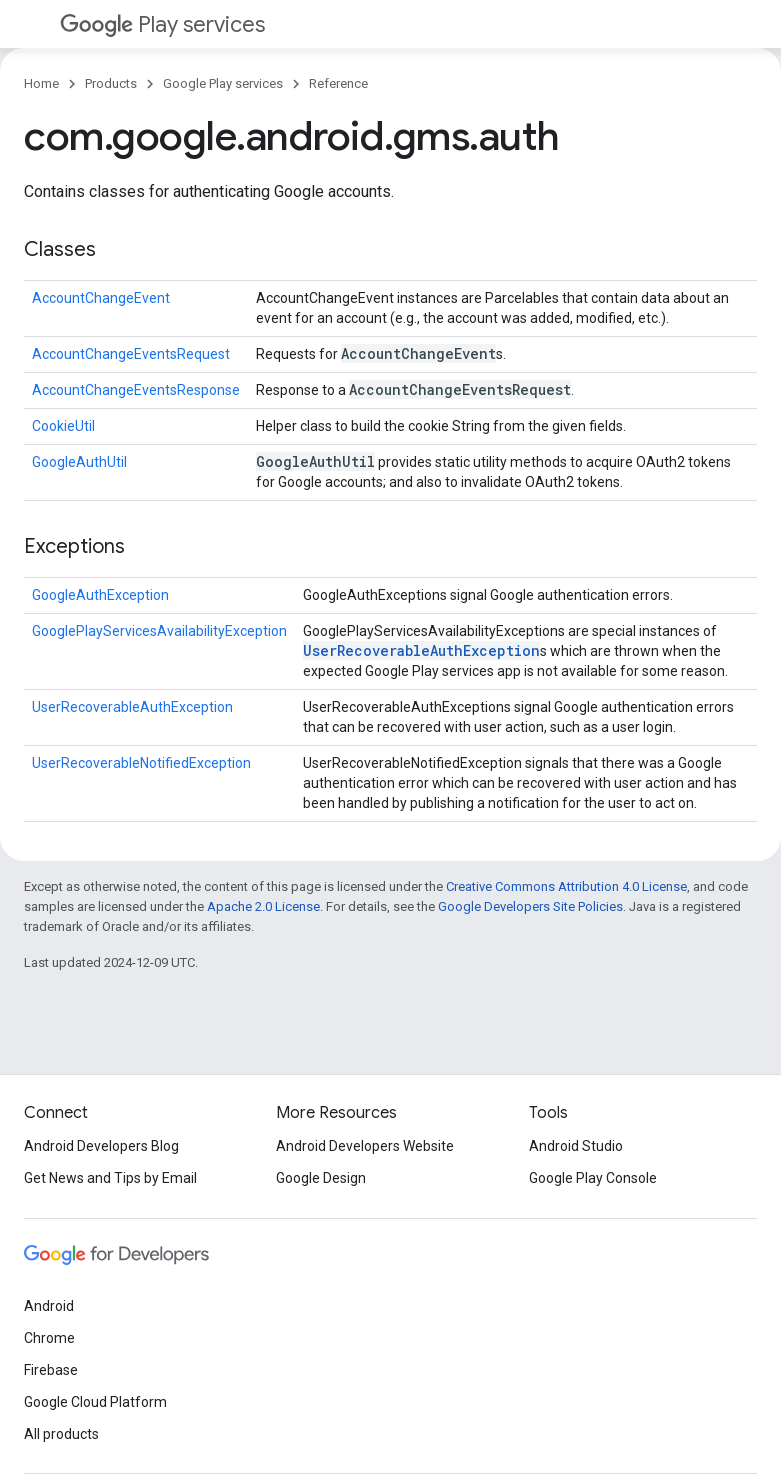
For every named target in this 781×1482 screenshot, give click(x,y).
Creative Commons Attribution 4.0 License (566, 886)
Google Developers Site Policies (530, 906)
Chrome (49, 1338)
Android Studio (576, 1146)
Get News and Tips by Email (110, 1178)
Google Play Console (593, 1178)
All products (61, 1434)
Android (49, 1306)
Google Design (321, 1178)
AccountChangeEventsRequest (131, 354)
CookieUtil (63, 426)
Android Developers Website (365, 1146)
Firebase (51, 1370)
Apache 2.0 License (263, 906)
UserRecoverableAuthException (421, 650)
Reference (338, 83)
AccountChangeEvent (101, 298)
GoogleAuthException (100, 595)
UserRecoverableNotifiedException (141, 763)
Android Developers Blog (101, 1146)
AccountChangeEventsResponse (136, 390)
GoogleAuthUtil (79, 462)
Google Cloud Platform (95, 1402)
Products (111, 83)
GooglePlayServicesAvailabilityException (159, 631)
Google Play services (223, 83)
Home (41, 83)
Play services (162, 24)
